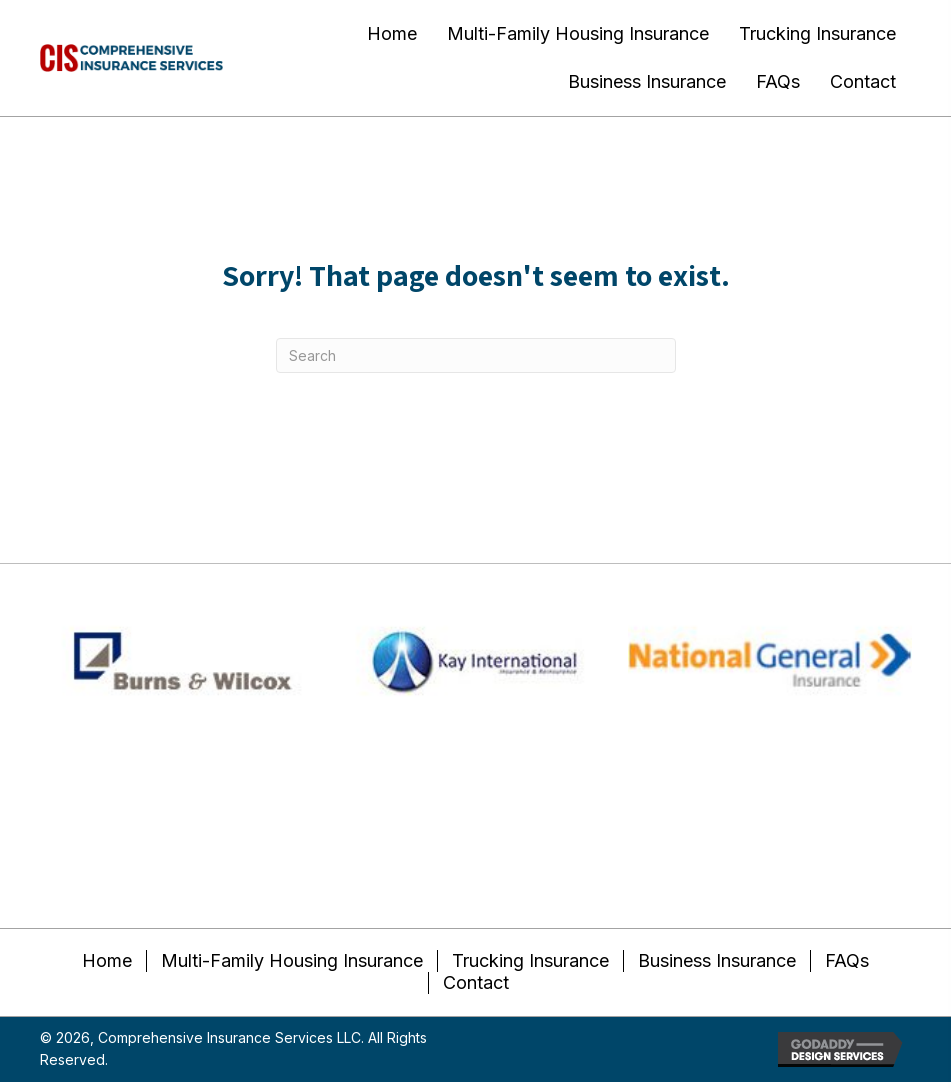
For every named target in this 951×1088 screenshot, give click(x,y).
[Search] (476, 355)
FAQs (847, 960)
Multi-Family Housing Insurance (292, 960)
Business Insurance (717, 960)
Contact (476, 982)
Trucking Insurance (530, 960)
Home (107, 960)
